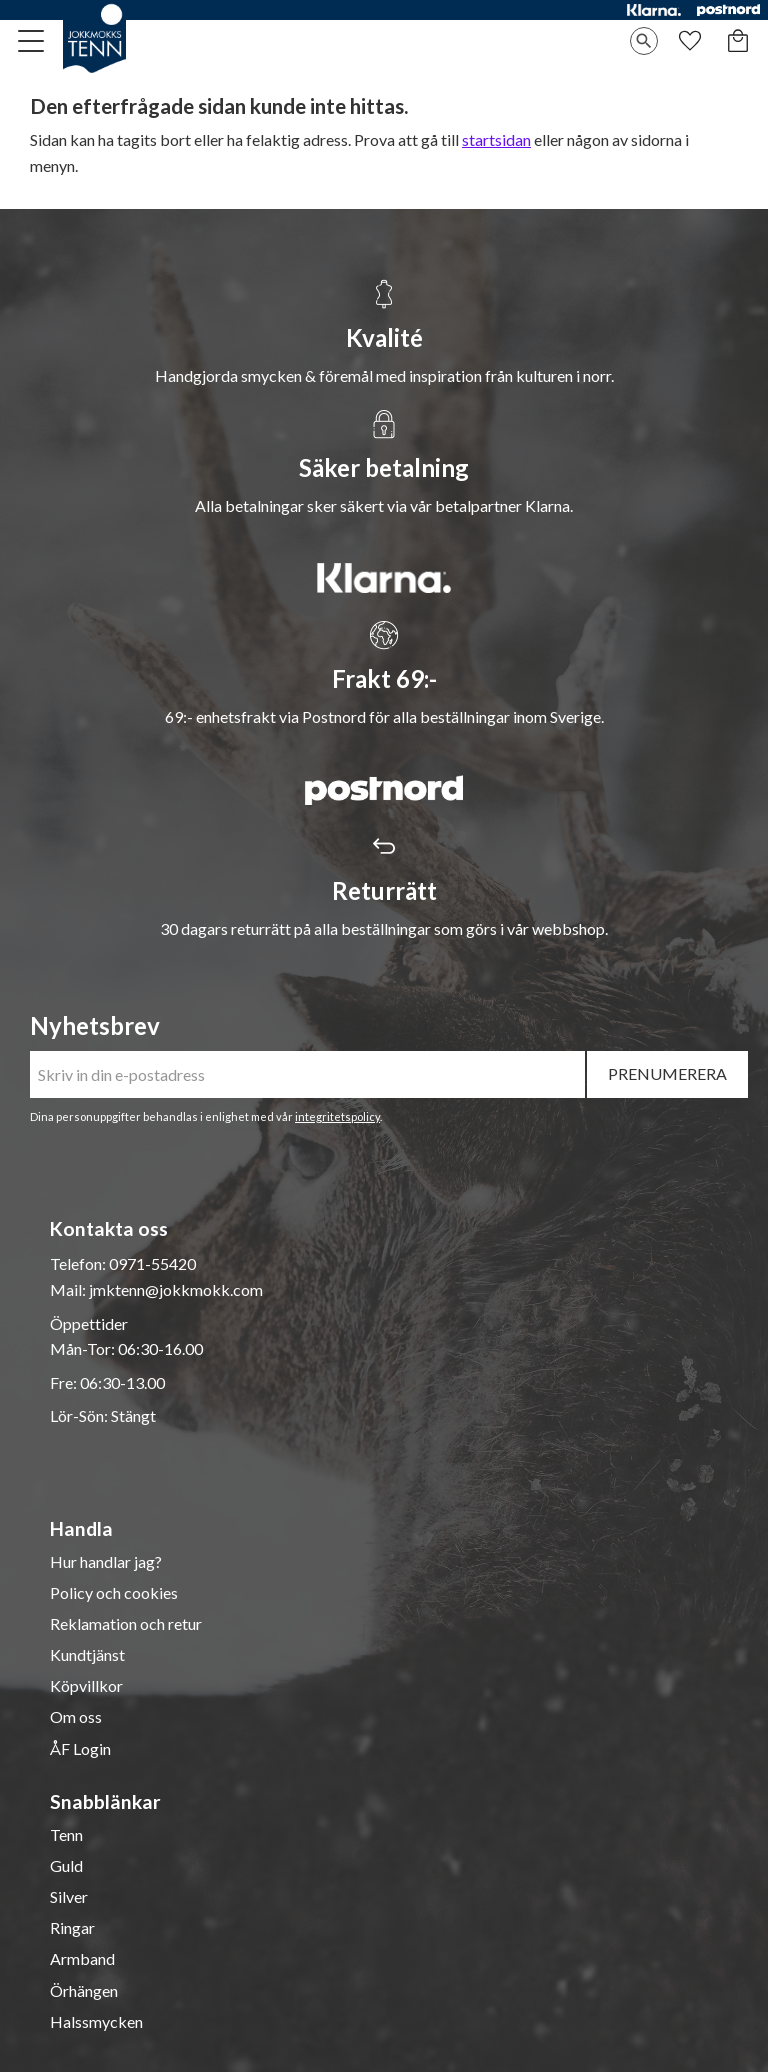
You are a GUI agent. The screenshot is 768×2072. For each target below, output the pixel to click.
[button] (32, 41)
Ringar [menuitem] (72, 1928)
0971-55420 (152, 1263)
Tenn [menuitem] (66, 1835)
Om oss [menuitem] (76, 1717)
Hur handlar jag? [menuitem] (106, 1562)
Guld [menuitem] (66, 1866)
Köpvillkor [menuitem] (86, 1686)
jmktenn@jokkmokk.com (176, 1289)
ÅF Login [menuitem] (80, 1749)
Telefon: (79, 1263)
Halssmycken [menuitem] (96, 2022)
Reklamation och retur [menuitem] (126, 1624)
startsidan (496, 139)
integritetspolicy (337, 1116)
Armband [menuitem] (82, 1959)
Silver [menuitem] (69, 1897)
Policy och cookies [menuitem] (114, 1593)
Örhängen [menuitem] (84, 1991)
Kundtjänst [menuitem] (87, 1655)
